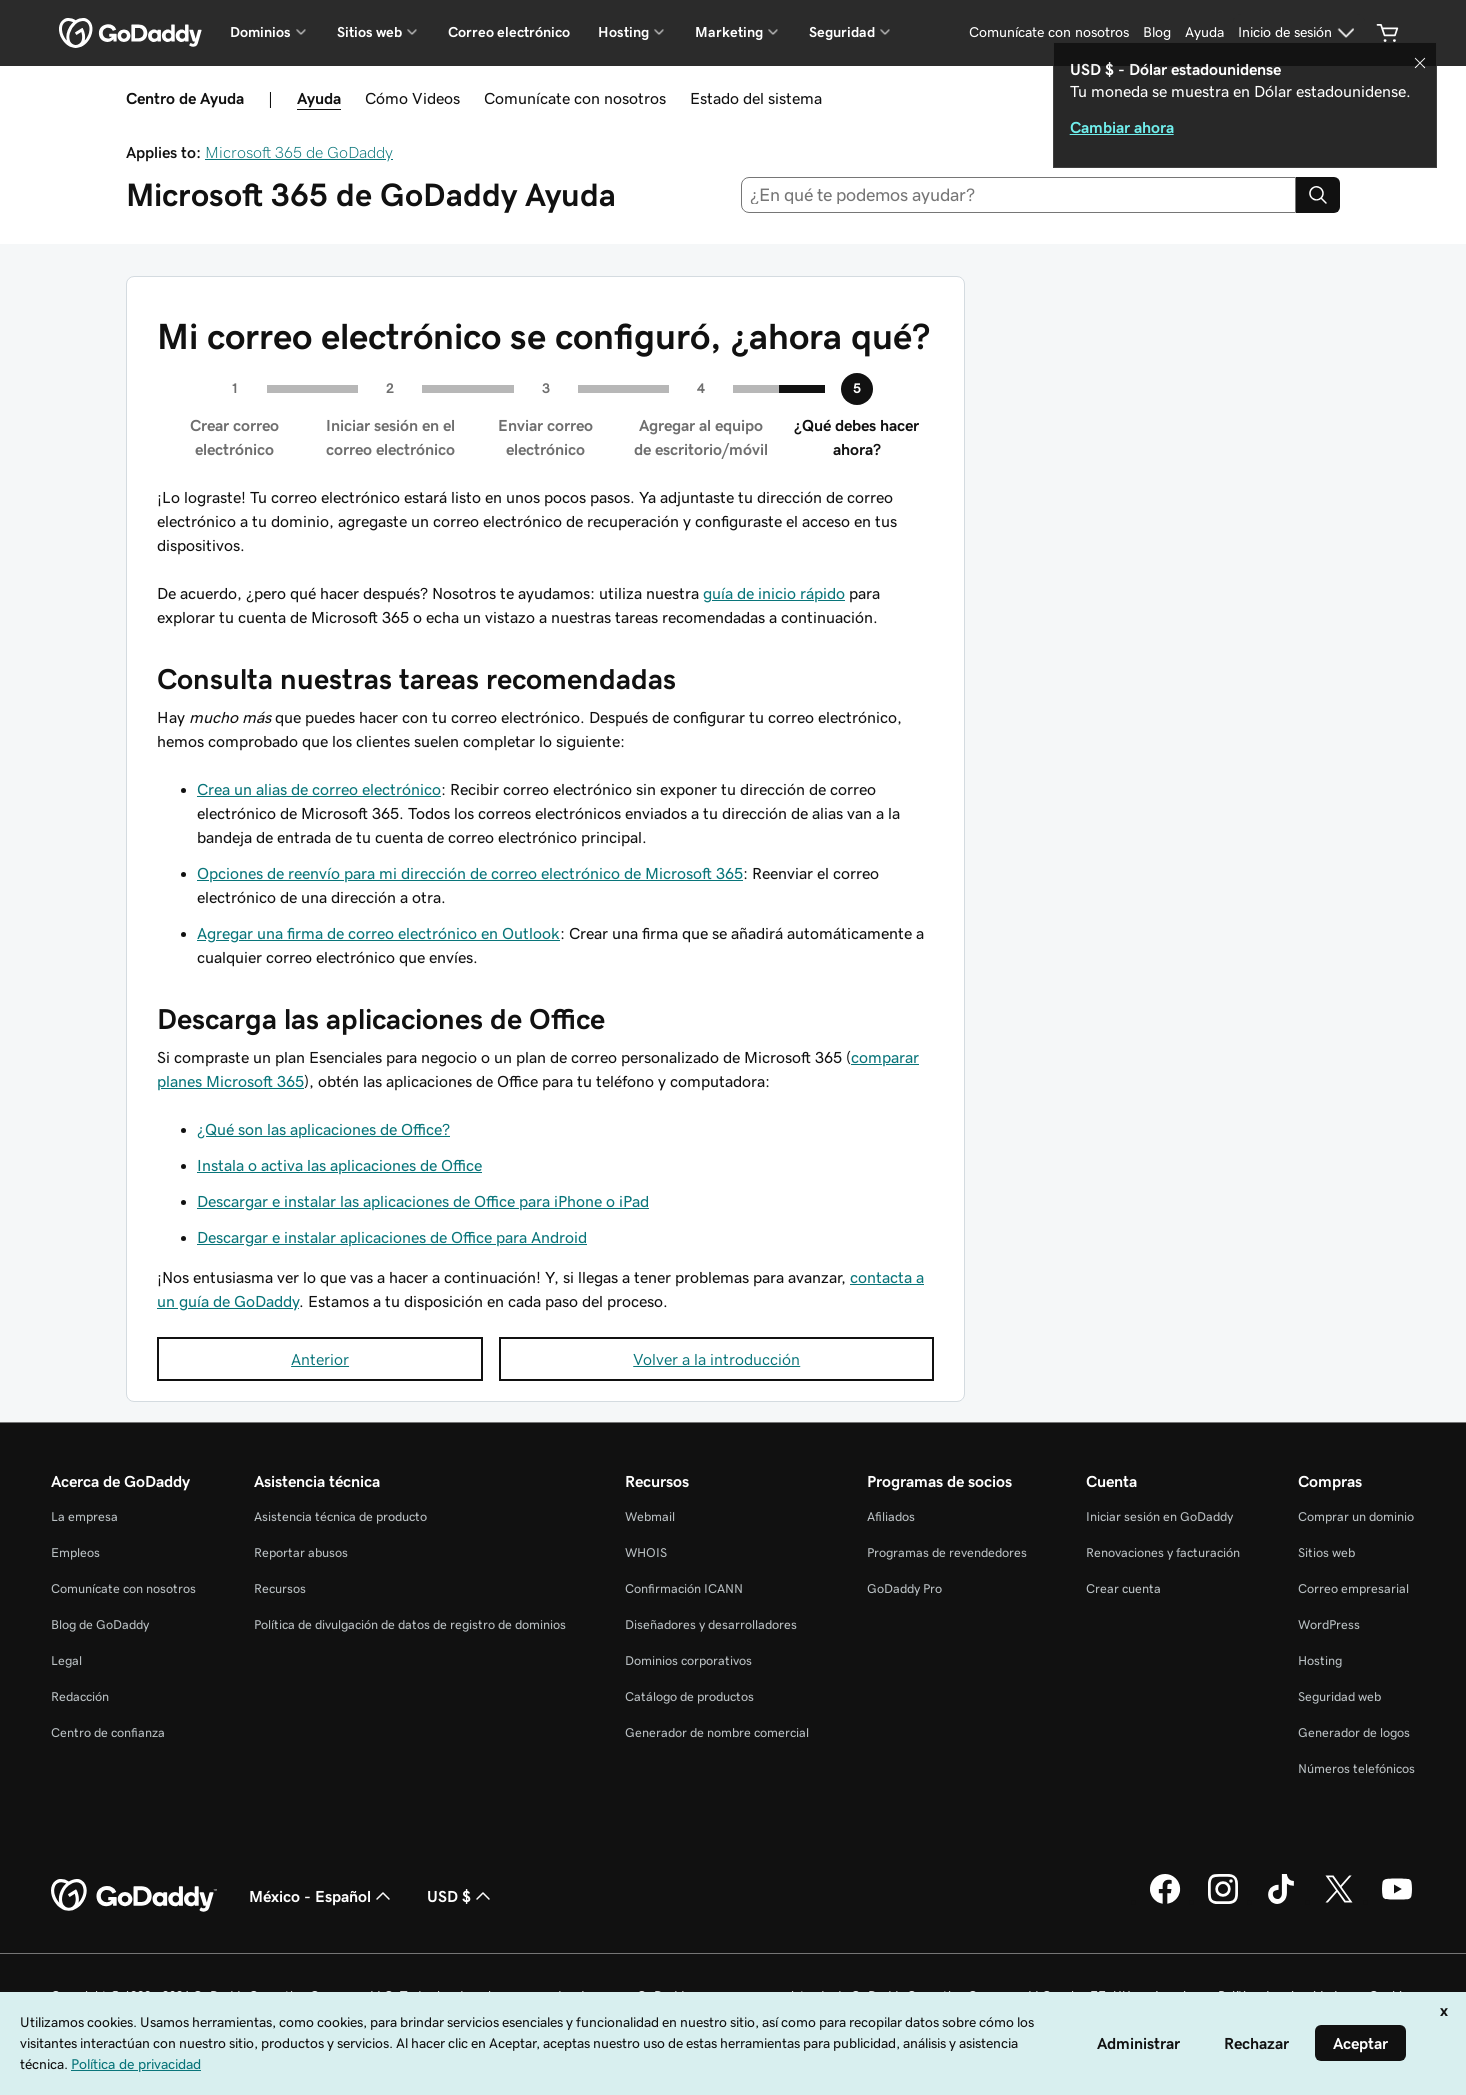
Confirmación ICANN (684, 1588)
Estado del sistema (756, 98)
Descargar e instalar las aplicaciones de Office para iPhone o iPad (423, 1201)
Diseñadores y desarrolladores (711, 1624)
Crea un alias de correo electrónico (319, 789)
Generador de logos (1354, 1732)
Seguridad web (1339, 1696)
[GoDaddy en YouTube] (1397, 1901)
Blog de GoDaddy (100, 1624)
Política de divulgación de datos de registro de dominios (410, 1624)
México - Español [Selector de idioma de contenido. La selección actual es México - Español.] (322, 1896)
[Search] (1318, 195)
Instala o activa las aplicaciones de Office (339, 1165)
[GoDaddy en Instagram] (1223, 1901)
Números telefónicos (1356, 1768)
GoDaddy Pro (904, 1588)
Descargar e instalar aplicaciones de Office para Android (392, 1237)
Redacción (80, 1696)
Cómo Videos (412, 98)
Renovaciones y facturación (1163, 1552)
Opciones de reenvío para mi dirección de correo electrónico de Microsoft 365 (470, 873)
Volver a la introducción (716, 1359)
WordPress (1329, 1624)
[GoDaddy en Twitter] (1339, 1901)
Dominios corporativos (688, 1660)
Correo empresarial (1353, 1588)
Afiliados (891, 1516)
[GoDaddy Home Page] (134, 1896)
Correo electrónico (509, 32)
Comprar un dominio (1356, 1516)
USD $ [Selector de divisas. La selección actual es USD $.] (461, 1896)
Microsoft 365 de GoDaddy (299, 152)
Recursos (280, 1588)
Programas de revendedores (947, 1552)
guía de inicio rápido (774, 593)
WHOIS (646, 1552)
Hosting (1320, 1660)
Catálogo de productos (689, 1696)
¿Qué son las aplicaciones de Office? (323, 1129)
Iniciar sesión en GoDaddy (1159, 1516)
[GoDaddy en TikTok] (1281, 1901)
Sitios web (1326, 1552)
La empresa (84, 1516)
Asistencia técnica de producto (340, 1516)
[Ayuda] (1204, 33)
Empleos (75, 1552)
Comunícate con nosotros (575, 98)
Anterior (320, 1359)
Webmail (650, 1516)
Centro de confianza (108, 1732)
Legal (66, 1660)
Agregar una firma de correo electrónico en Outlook (378, 933)
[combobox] (1019, 195)
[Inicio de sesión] (1299, 33)
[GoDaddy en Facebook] (1165, 1901)
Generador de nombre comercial (717, 1732)
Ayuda (319, 98)
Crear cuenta (1123, 1588)
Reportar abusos (301, 1552)
